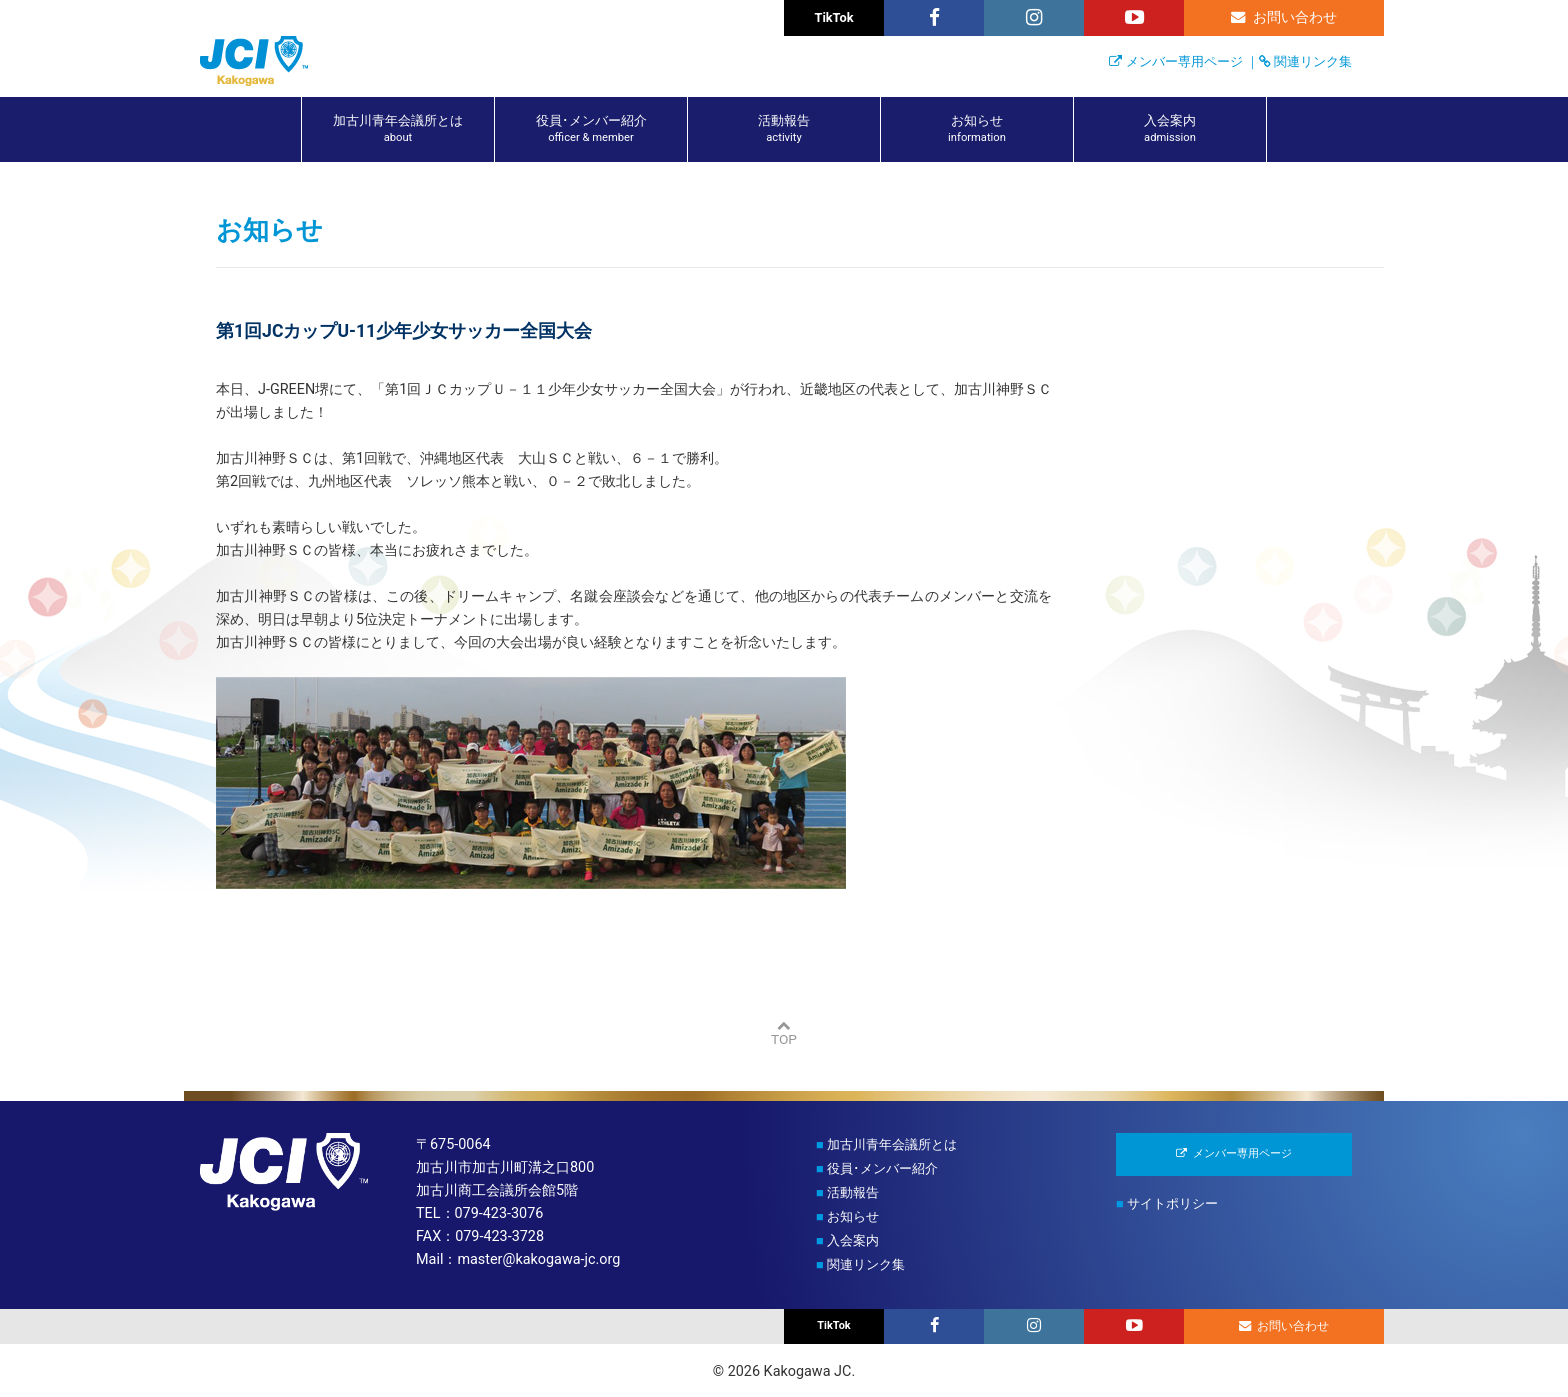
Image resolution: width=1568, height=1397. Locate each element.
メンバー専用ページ (1184, 61)
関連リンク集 (1313, 61)
